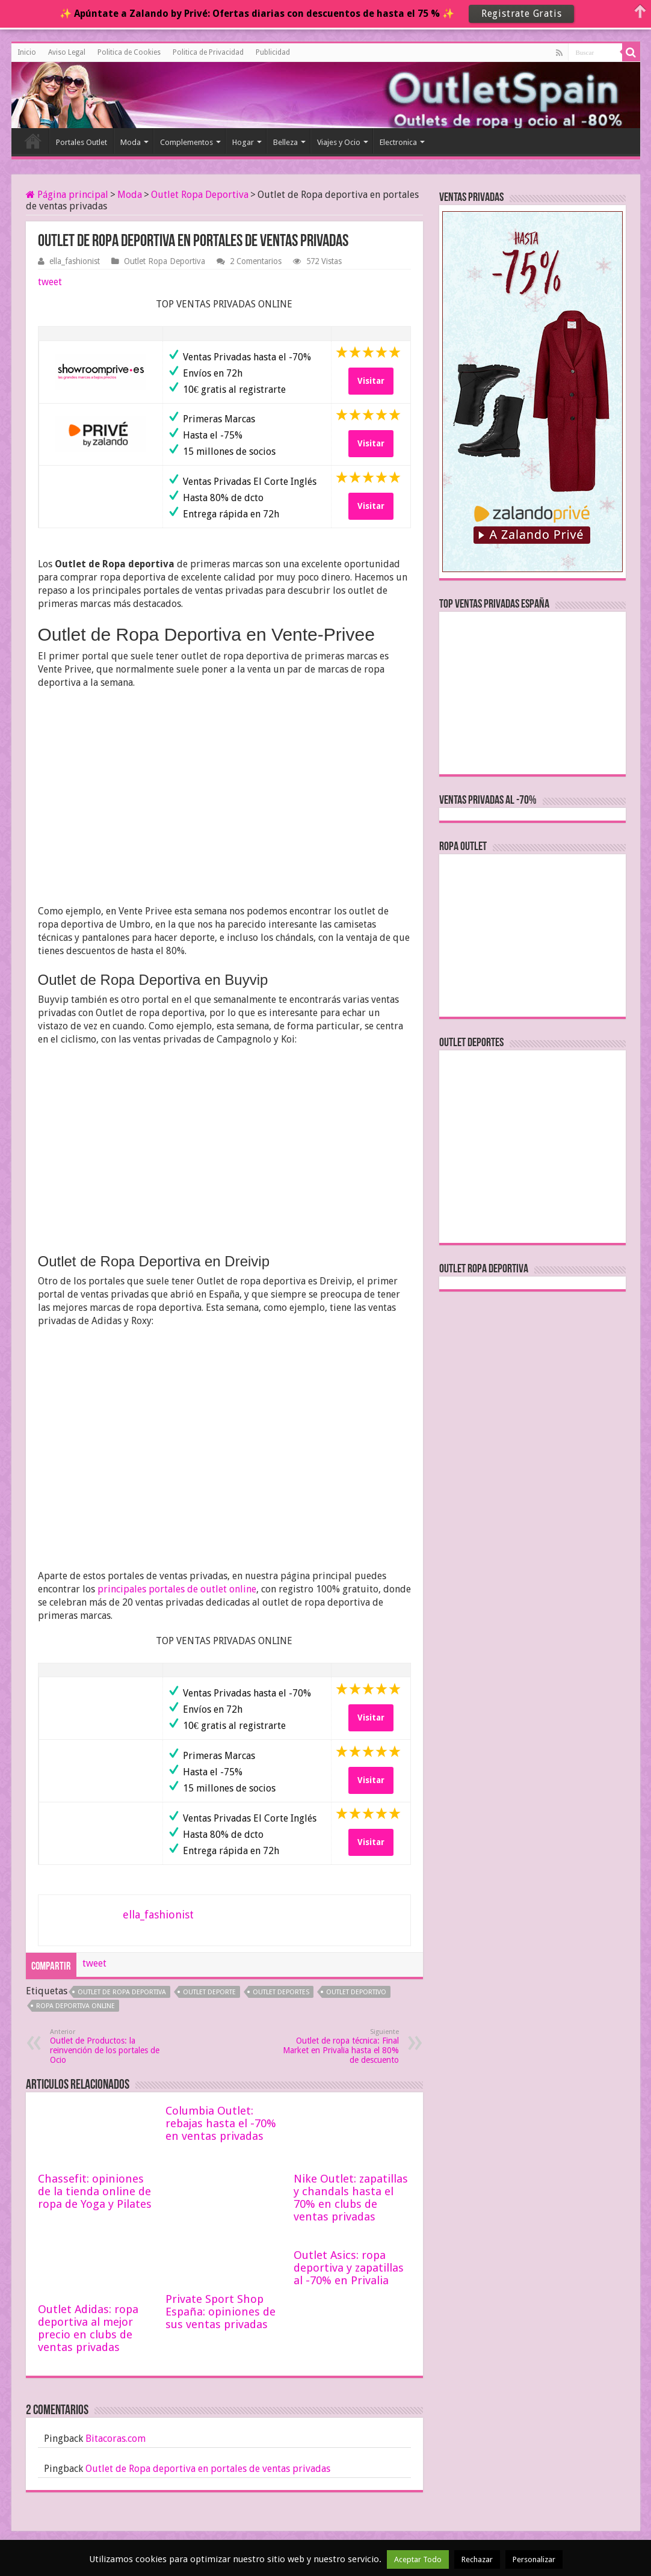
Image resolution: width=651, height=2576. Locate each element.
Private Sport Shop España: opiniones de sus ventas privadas (220, 2312)
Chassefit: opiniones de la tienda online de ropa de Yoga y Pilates (95, 2191)
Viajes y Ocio (338, 142)
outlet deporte (209, 1992)
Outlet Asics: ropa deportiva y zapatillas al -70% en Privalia (349, 2268)
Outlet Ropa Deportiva (199, 194)
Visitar (370, 381)
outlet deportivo (356, 1992)
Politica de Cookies (129, 52)
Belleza (285, 142)
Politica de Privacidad (208, 52)
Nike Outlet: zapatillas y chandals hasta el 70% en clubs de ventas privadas (351, 2197)
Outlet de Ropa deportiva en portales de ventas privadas (207, 2468)
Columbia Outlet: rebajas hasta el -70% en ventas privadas (220, 2123)
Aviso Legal (66, 52)
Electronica (398, 142)
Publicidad (273, 52)
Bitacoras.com (115, 2438)
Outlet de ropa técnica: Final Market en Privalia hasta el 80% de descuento (337, 2046)
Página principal (67, 194)
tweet (50, 282)
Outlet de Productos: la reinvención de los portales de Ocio (111, 2046)
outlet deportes (281, 1992)
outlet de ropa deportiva (122, 1992)
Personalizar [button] (534, 2559)
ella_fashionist (74, 261)
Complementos (186, 142)
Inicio (26, 52)
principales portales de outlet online (176, 1589)
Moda (130, 142)
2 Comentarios (256, 261)
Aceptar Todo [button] (418, 2559)
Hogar (243, 142)
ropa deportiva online (75, 2006)
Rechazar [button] (477, 2559)
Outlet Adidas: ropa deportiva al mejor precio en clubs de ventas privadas (88, 2328)
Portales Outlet (81, 142)
